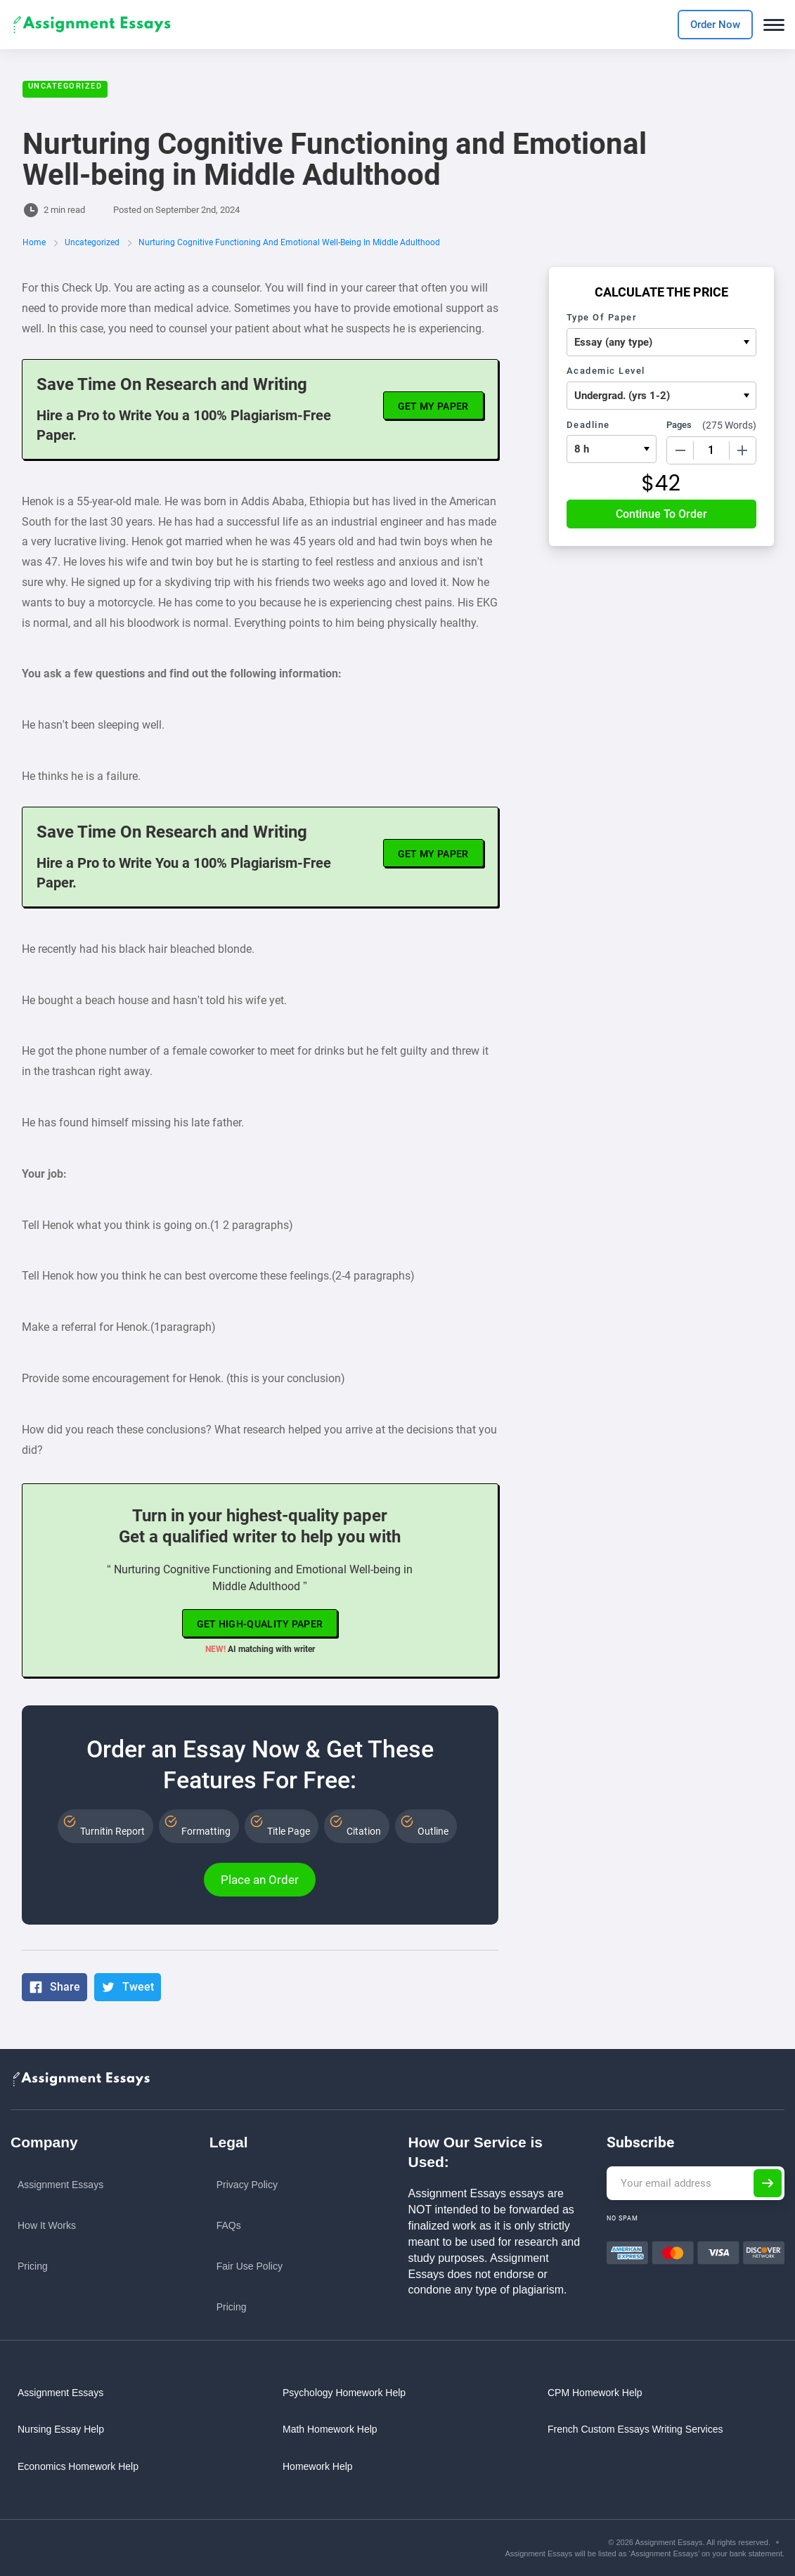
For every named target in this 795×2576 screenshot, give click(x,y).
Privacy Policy (247, 2184)
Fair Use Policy (249, 2266)
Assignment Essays (60, 2184)
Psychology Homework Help (344, 2392)
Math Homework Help (330, 2429)
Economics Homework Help (78, 2466)
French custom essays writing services (635, 2429)
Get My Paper (433, 406)
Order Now (715, 24)
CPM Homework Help (595, 2392)
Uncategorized (65, 86)
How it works (47, 2225)
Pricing (33, 2266)
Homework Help (318, 2466)
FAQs (228, 2225)
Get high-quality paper (260, 1623)
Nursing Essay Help (61, 2429)
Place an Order (260, 1880)
